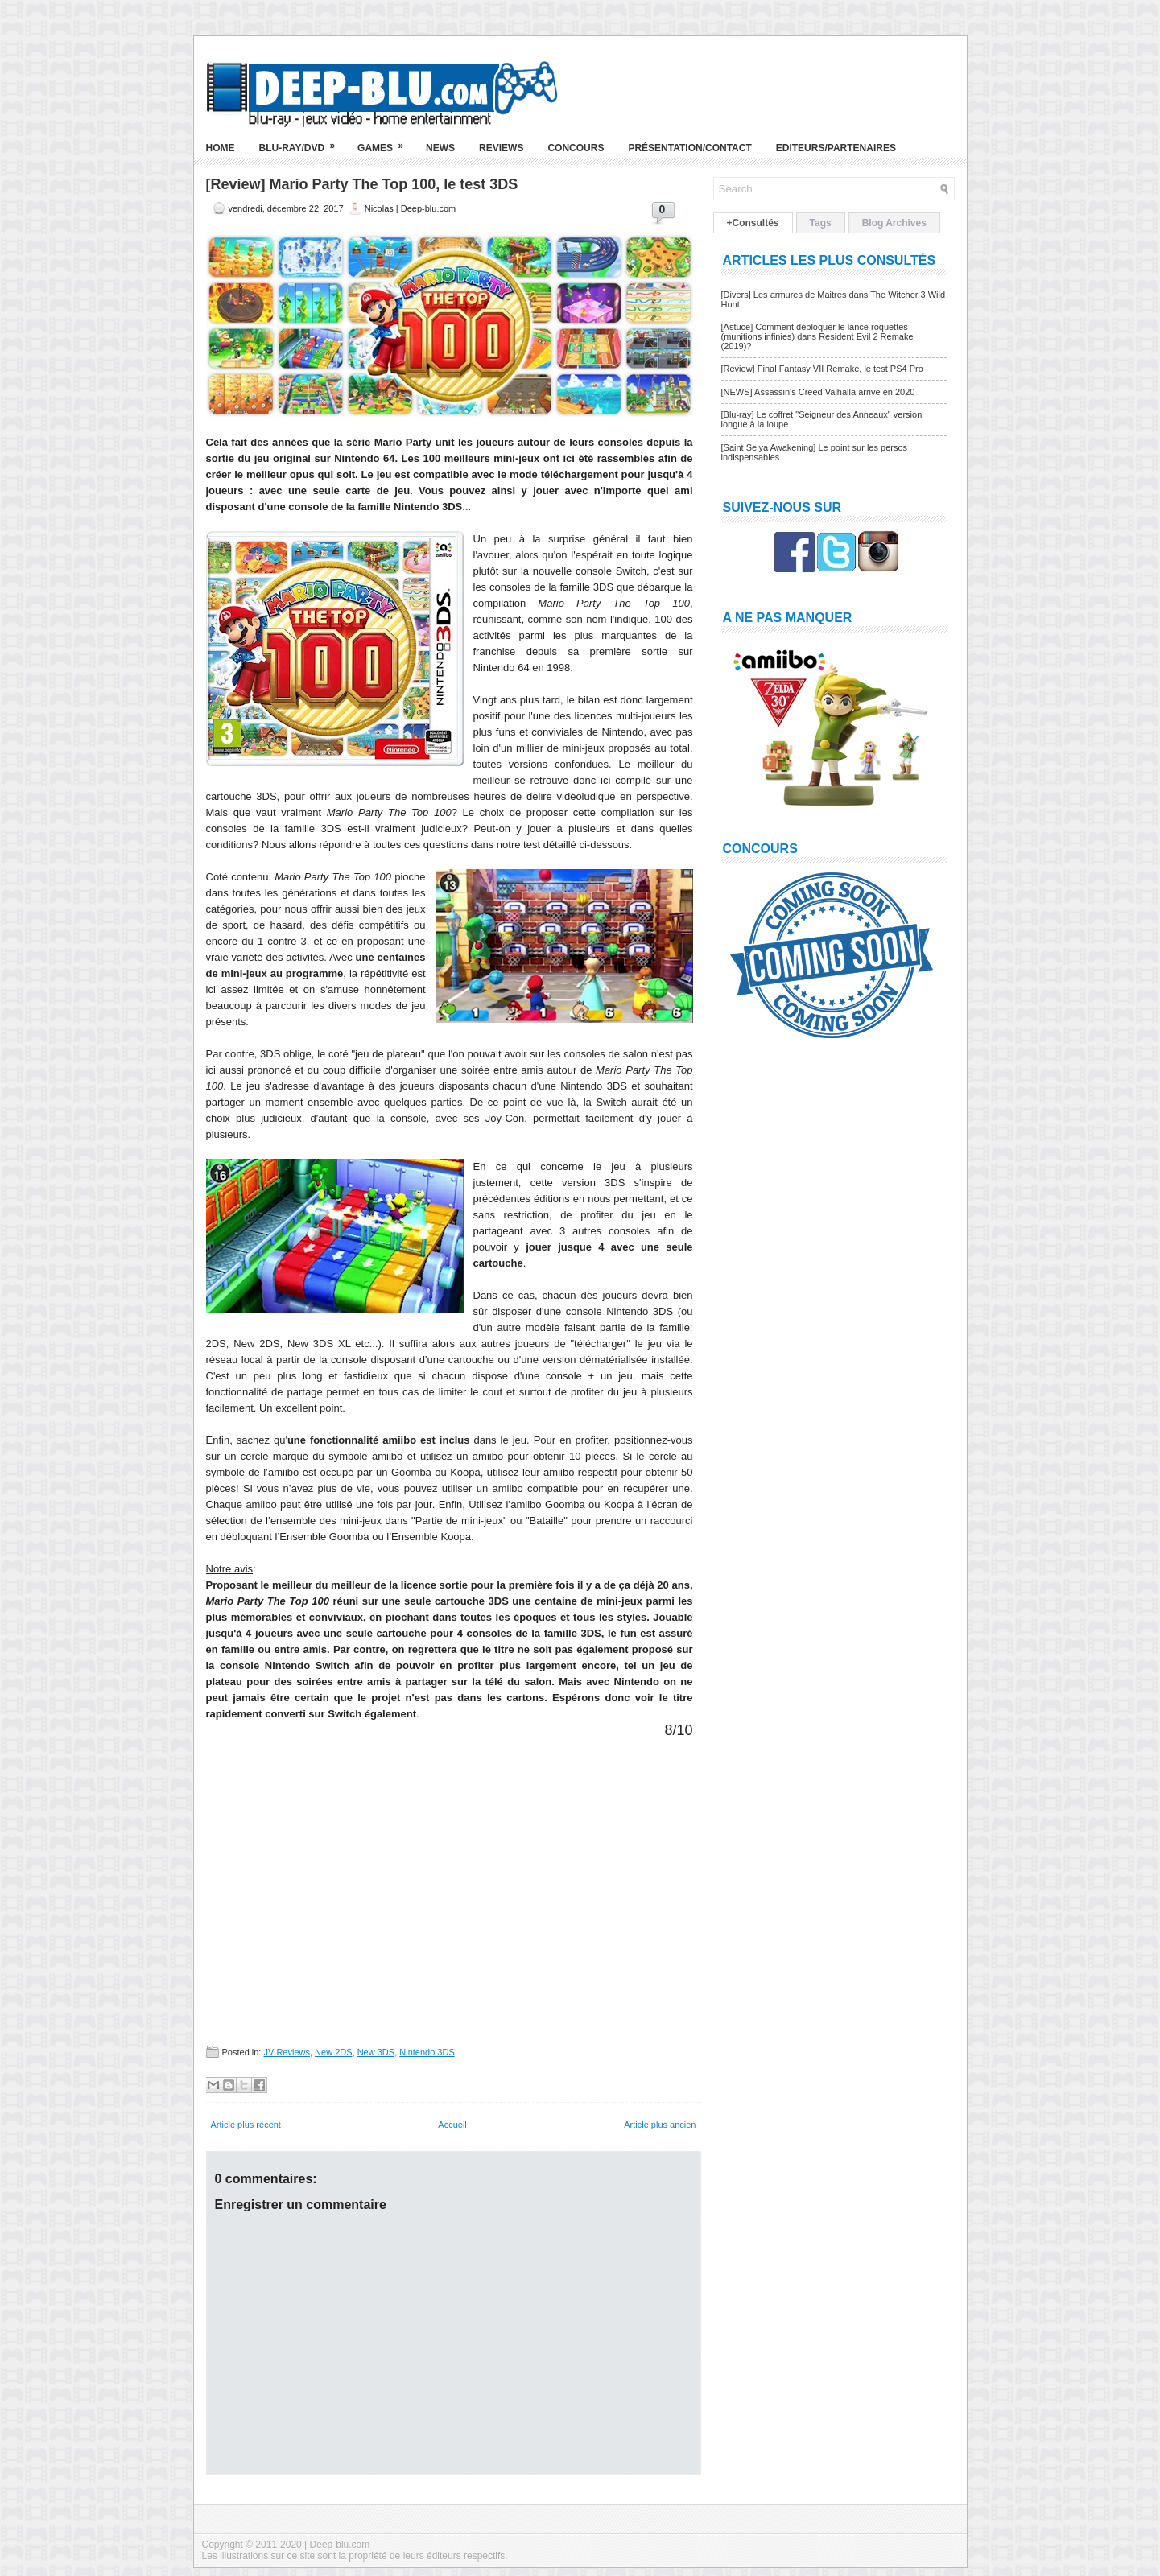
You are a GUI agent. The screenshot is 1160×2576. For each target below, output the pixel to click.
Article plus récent (246, 2124)
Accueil (452, 2124)
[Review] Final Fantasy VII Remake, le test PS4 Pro (822, 368)
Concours (575, 148)
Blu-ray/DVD (302, 142)
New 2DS (333, 2052)
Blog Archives (894, 223)
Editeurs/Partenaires (836, 148)
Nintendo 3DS (427, 2052)
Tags (821, 223)
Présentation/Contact (689, 148)
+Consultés (753, 223)
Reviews (501, 148)
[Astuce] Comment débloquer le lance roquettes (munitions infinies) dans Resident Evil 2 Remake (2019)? (817, 336)
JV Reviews (286, 2052)
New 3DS (375, 2052)
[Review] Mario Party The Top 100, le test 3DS (362, 184)
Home (220, 148)
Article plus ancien (660, 2124)
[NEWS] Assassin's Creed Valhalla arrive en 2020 (818, 392)
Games (385, 142)
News (440, 148)
